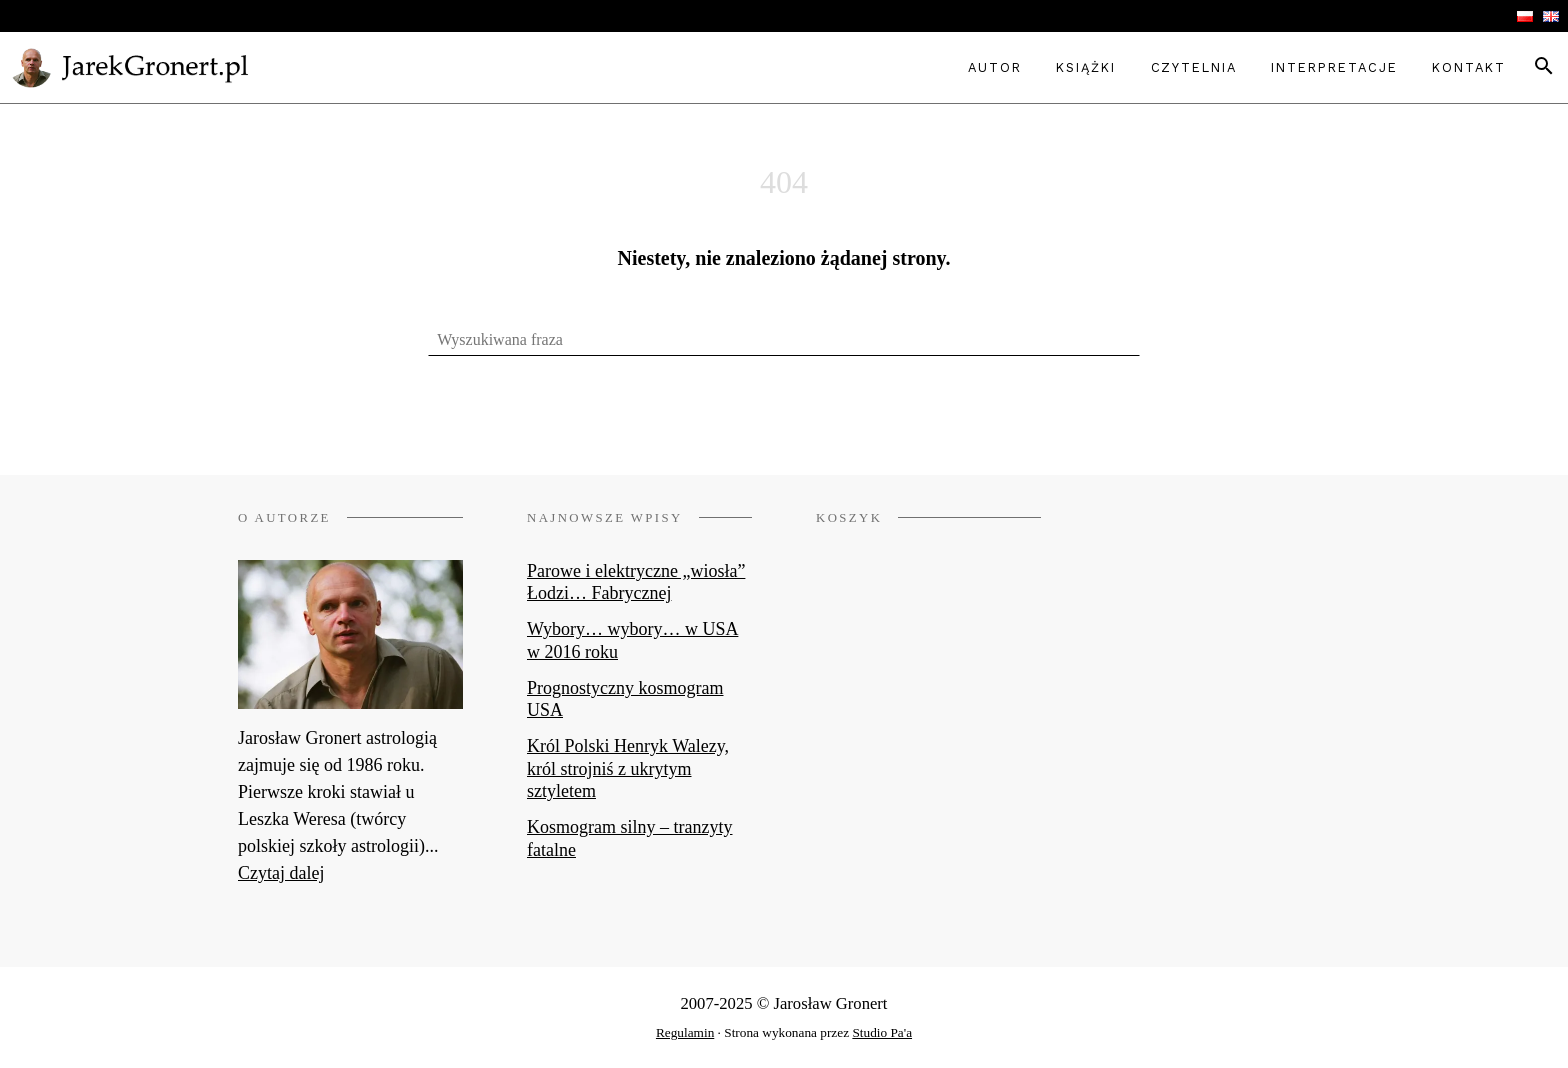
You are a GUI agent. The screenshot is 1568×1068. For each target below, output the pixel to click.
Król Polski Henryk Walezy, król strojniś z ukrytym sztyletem (628, 768)
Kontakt (1468, 67)
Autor (995, 67)
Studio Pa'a (882, 1032)
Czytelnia (1194, 67)
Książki (1085, 67)
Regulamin (685, 1032)
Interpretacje (1334, 67)
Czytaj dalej (281, 873)
